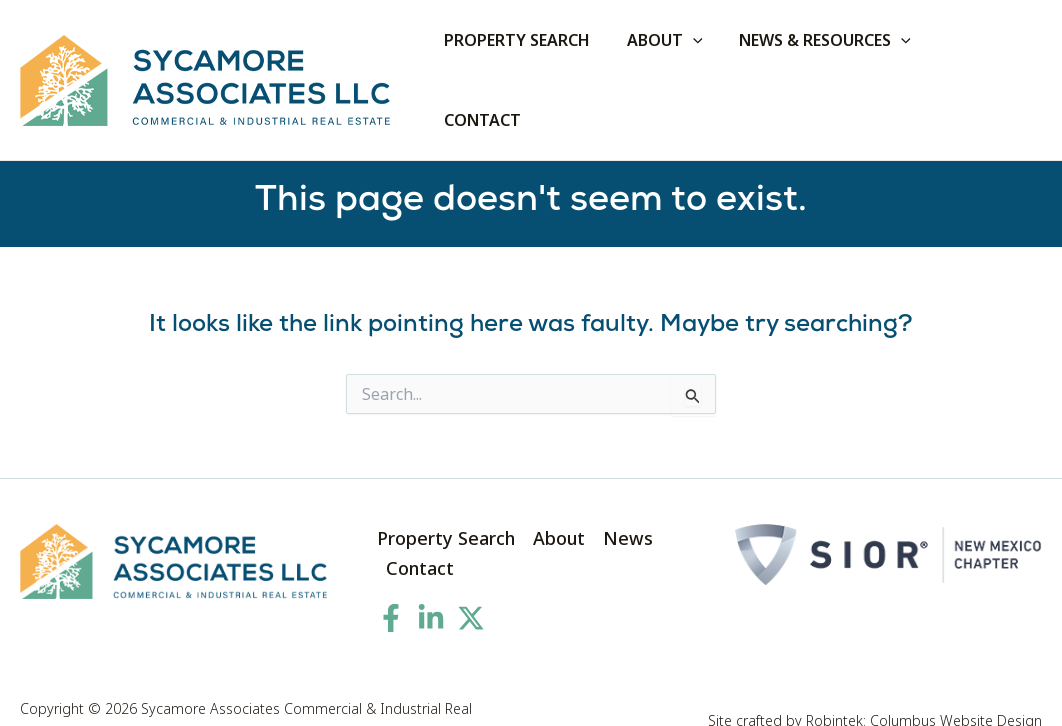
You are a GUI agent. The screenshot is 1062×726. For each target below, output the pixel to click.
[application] (704, 62)
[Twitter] (471, 581)
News (628, 501)
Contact (420, 531)
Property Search (446, 501)
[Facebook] (391, 581)
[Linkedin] (431, 581)
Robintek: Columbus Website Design (924, 683)
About (559, 501)
